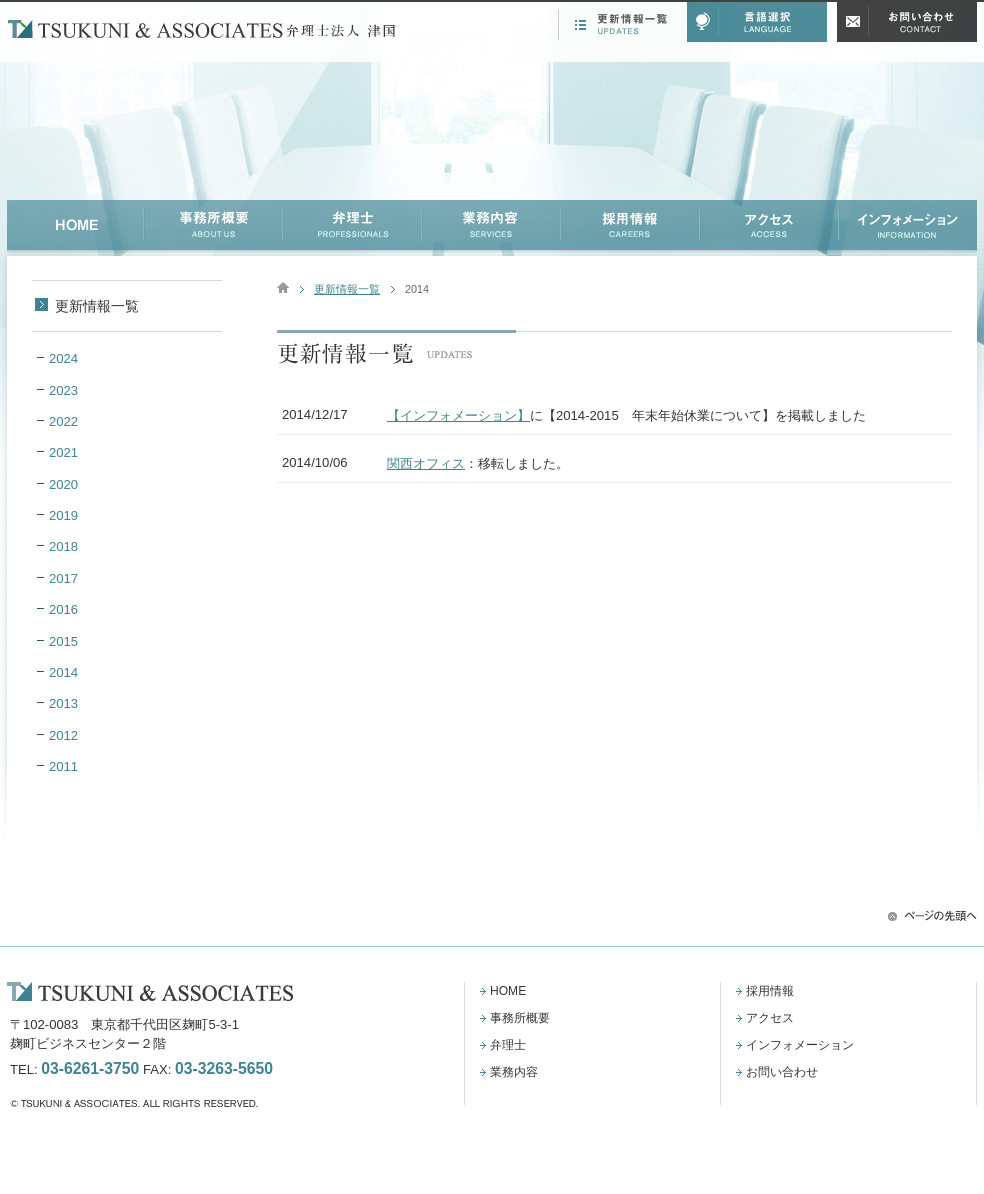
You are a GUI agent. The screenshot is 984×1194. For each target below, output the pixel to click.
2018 (63, 546)
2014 (63, 672)
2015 (63, 641)
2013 (63, 703)
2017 (63, 578)
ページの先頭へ (932, 915)
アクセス (770, 1018)
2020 (63, 484)
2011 (63, 766)
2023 (63, 390)
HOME (508, 991)
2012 (63, 735)
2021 (63, 452)
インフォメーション (800, 1045)
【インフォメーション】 (458, 415)
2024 (63, 358)
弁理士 (508, 1045)
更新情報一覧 (347, 289)
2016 (63, 609)
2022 (63, 421)
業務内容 (514, 1072)
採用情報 (770, 991)
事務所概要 (520, 1018)
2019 (63, 515)
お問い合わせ (782, 1072)
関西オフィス (426, 463)
